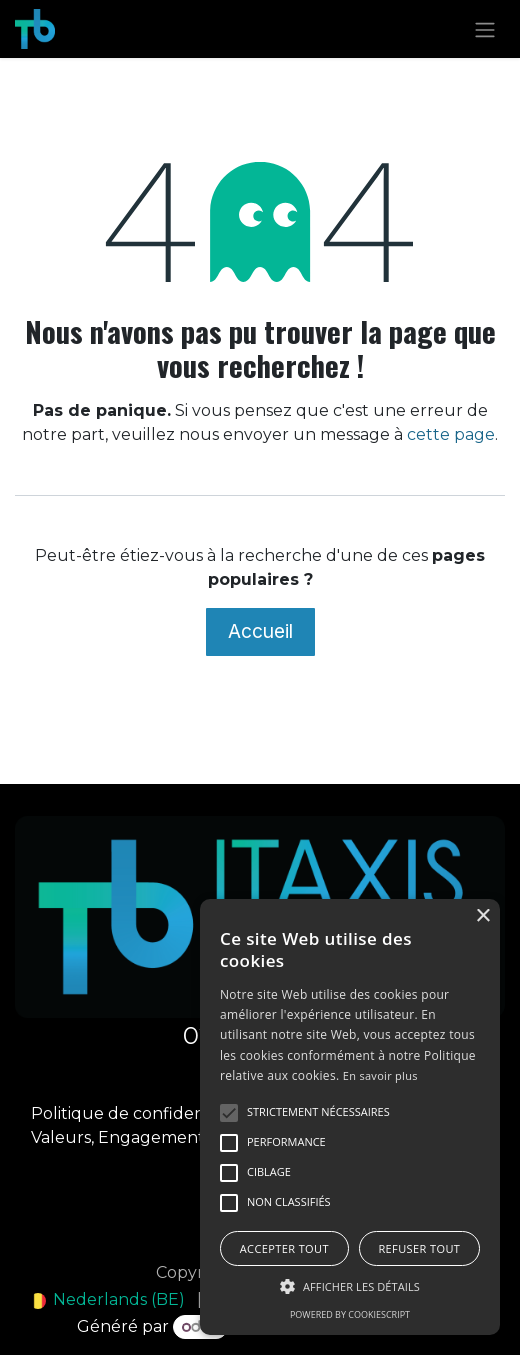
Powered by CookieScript (350, 1314)
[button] (350, 1286)
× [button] (482, 916)
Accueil (260, 631)
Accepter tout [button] (284, 1248)
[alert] (350, 1117)
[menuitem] (107, 1300)
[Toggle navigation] (485, 29)
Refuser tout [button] (419, 1248)
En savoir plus (380, 1075)
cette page (451, 434)
